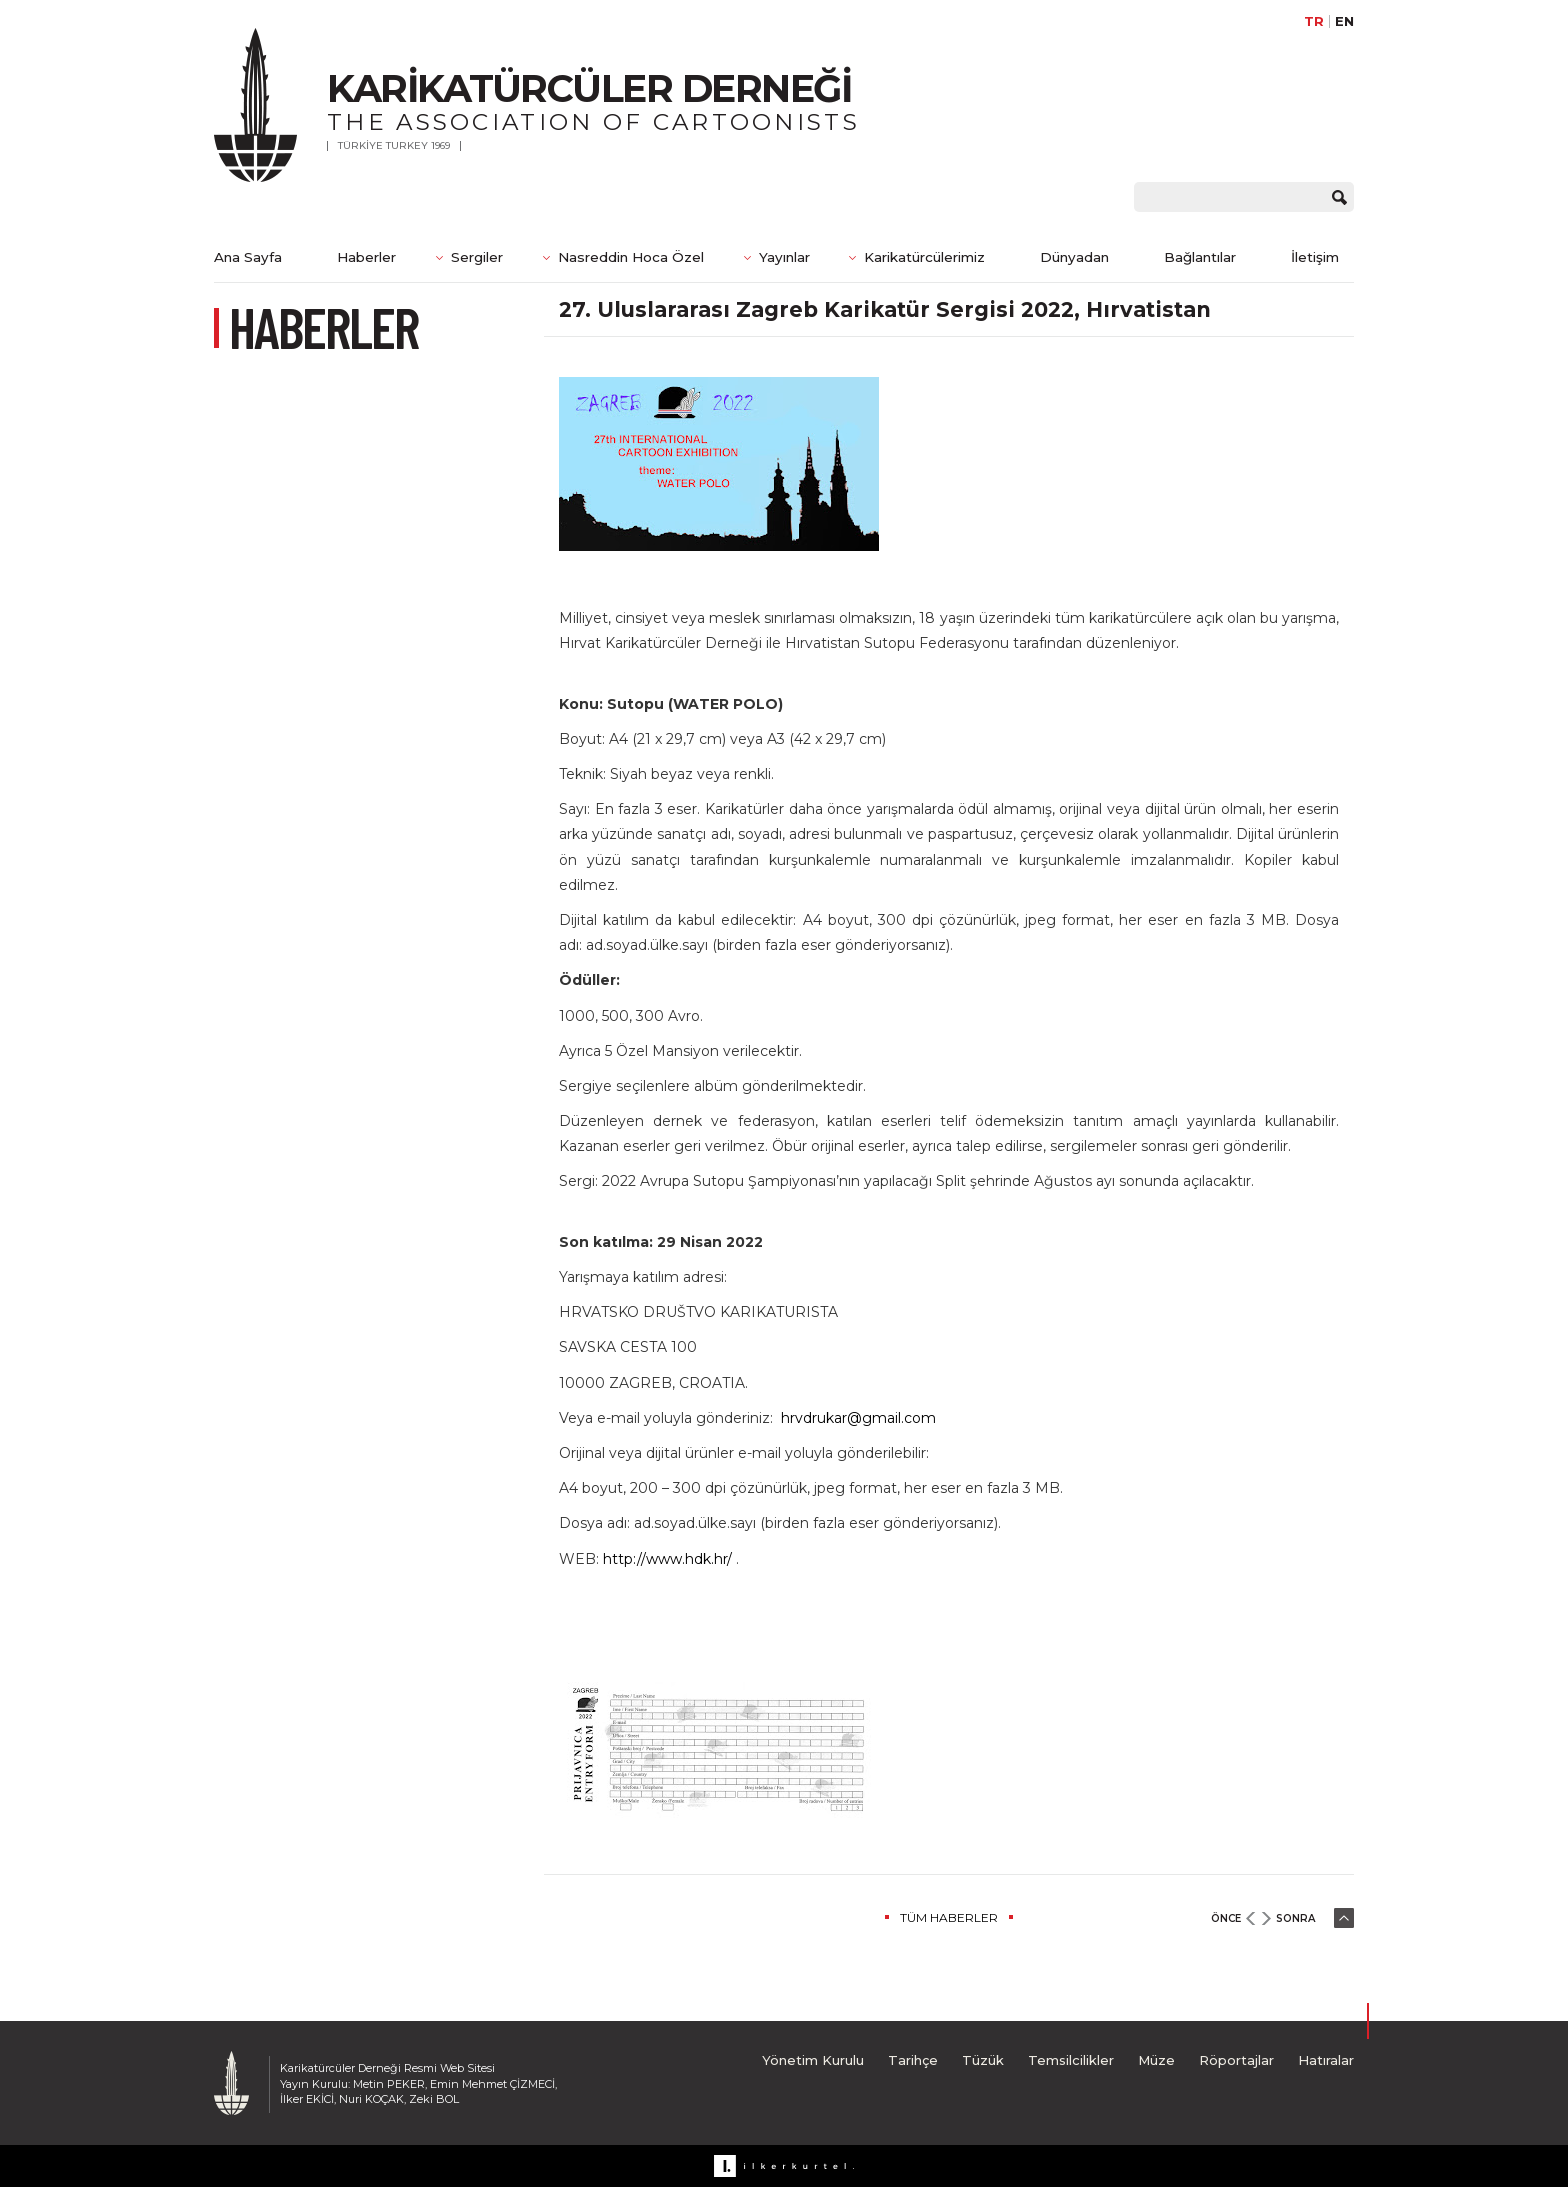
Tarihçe (913, 2060)
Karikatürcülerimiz (924, 257)
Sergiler (477, 257)
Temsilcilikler (1071, 2060)
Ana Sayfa (248, 257)
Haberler (366, 257)
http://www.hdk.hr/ (667, 1559)
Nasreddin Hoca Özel (631, 257)
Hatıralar (1326, 2060)
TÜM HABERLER (949, 1917)
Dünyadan (1074, 257)
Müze (1156, 2060)
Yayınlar (784, 257)
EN (1344, 21)
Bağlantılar (1200, 257)
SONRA (1295, 1918)
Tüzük (983, 2060)
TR (1314, 21)
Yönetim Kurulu (813, 2060)
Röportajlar (1236, 2060)
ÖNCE (1226, 1918)
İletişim (1315, 257)
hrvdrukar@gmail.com (858, 1418)
